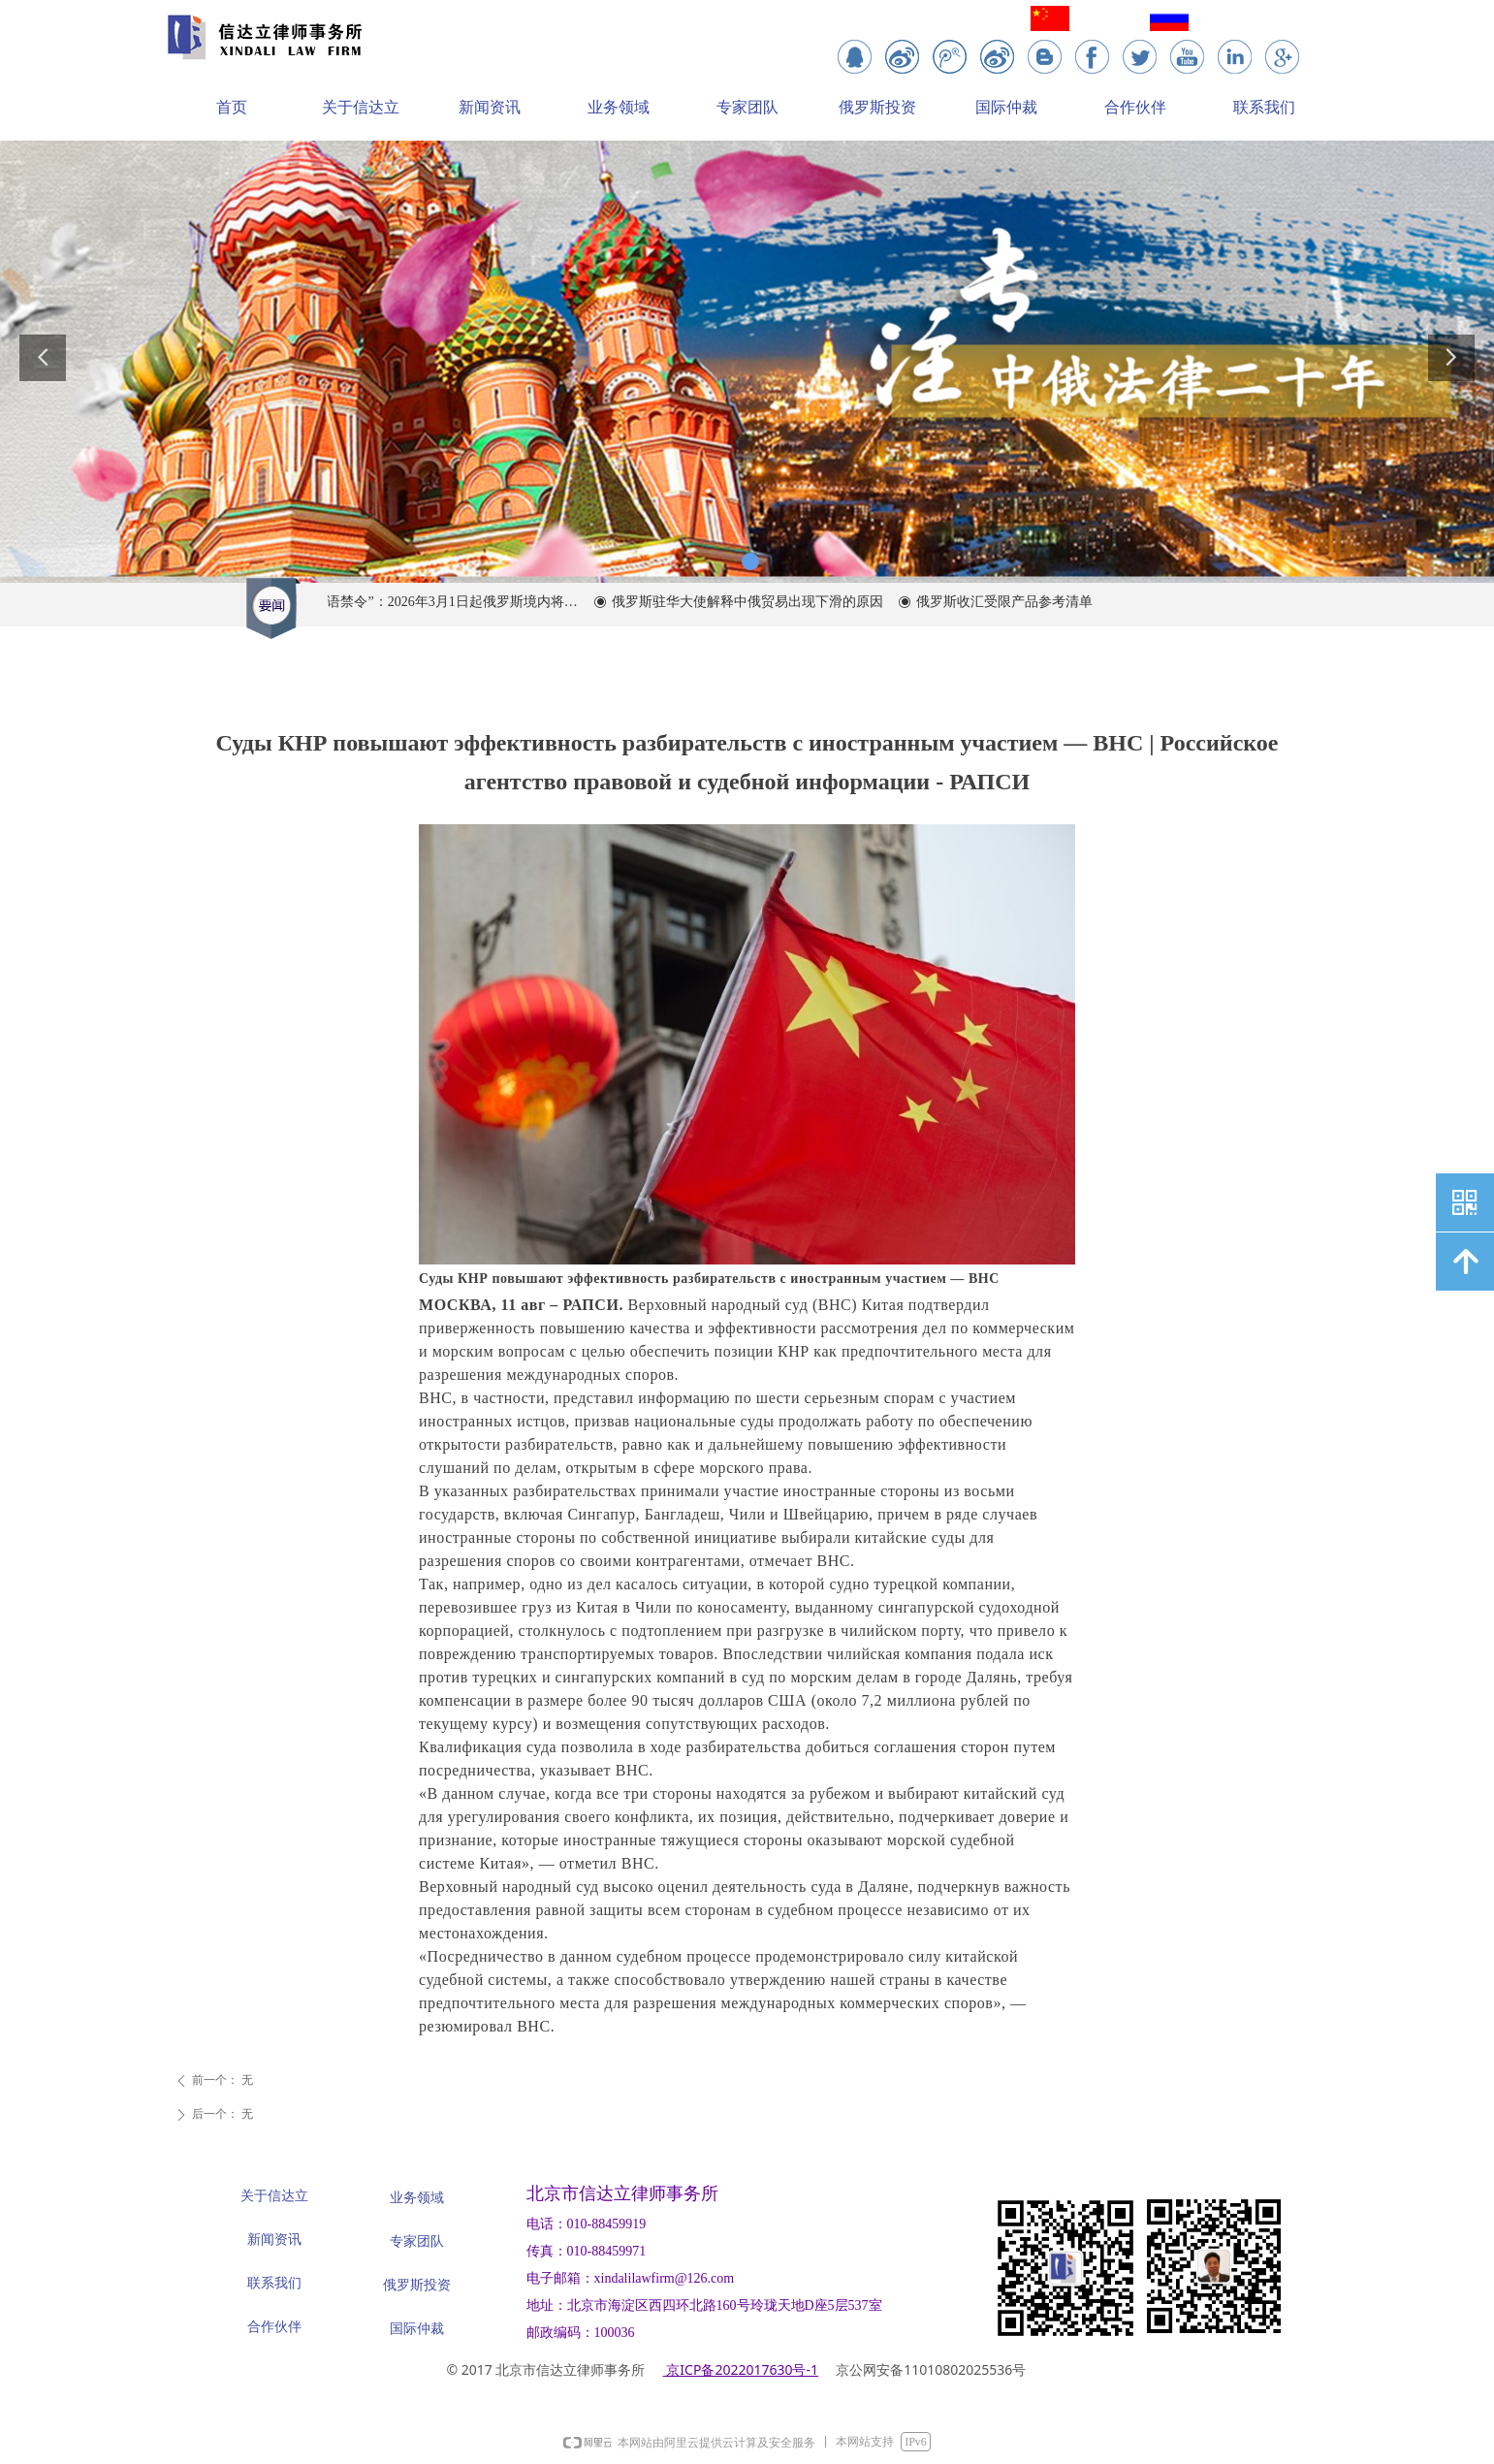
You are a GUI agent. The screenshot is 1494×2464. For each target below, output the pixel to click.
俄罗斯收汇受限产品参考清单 (1018, 601)
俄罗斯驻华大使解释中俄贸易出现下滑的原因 (761, 601)
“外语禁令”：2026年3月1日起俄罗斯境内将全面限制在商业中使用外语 (457, 601)
